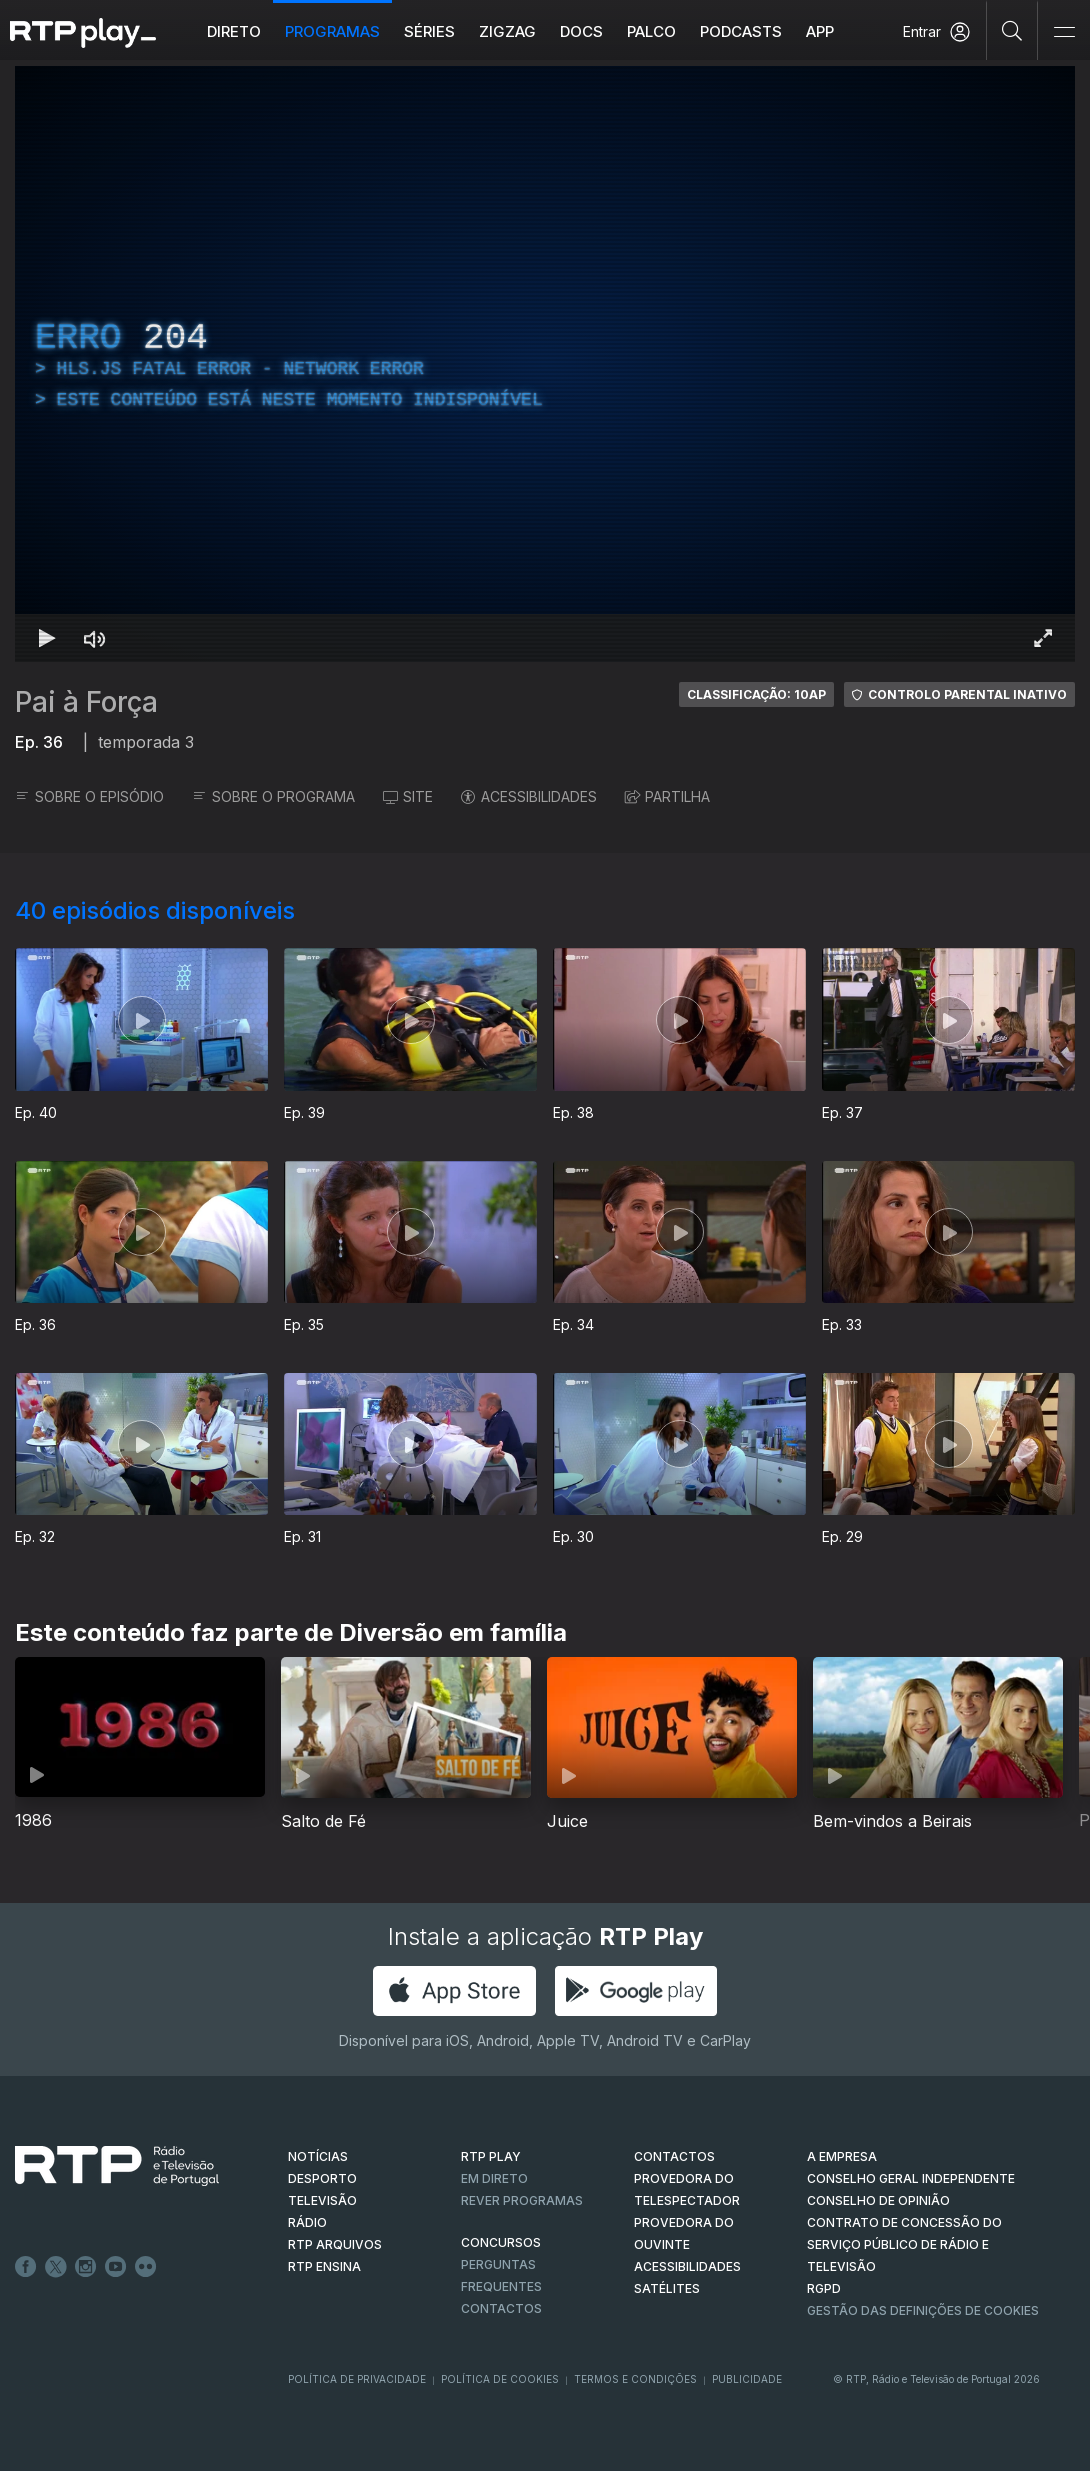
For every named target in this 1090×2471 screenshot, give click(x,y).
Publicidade (747, 2379)
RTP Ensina (324, 2266)
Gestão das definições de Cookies (923, 2310)
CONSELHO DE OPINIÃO (878, 2200)
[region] (545, 364)
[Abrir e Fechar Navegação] (1064, 32)
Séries (429, 31)
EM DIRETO (494, 2178)
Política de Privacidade (357, 2379)
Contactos (501, 2308)
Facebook (26, 2267)
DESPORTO (322, 2178)
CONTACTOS (674, 2156)
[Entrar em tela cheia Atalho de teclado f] (1043, 638)
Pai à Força (86, 702)
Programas (332, 31)
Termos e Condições (635, 2379)
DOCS (581, 31)
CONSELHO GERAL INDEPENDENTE (911, 2178)
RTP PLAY (491, 2156)
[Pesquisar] (1012, 30)
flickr (146, 2267)
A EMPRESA (842, 2156)
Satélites (667, 2288)
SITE (408, 796)
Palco (651, 31)
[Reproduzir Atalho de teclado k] (47, 638)
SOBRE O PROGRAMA (273, 796)
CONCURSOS (501, 2242)
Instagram (86, 2267)
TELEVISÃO (322, 2200)
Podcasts (741, 31)
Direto (234, 31)
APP (820, 31)
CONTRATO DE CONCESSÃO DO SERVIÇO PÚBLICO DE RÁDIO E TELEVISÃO (904, 2244)
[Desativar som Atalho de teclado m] (95, 638)
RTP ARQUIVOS (335, 2244)
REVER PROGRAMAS (522, 2200)
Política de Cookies (500, 2379)
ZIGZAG (507, 31)
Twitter (56, 2267)
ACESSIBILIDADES (529, 796)
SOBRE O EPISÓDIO (89, 796)
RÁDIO (307, 2222)
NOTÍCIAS (318, 2156)
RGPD (824, 2288)
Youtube (116, 2267)
